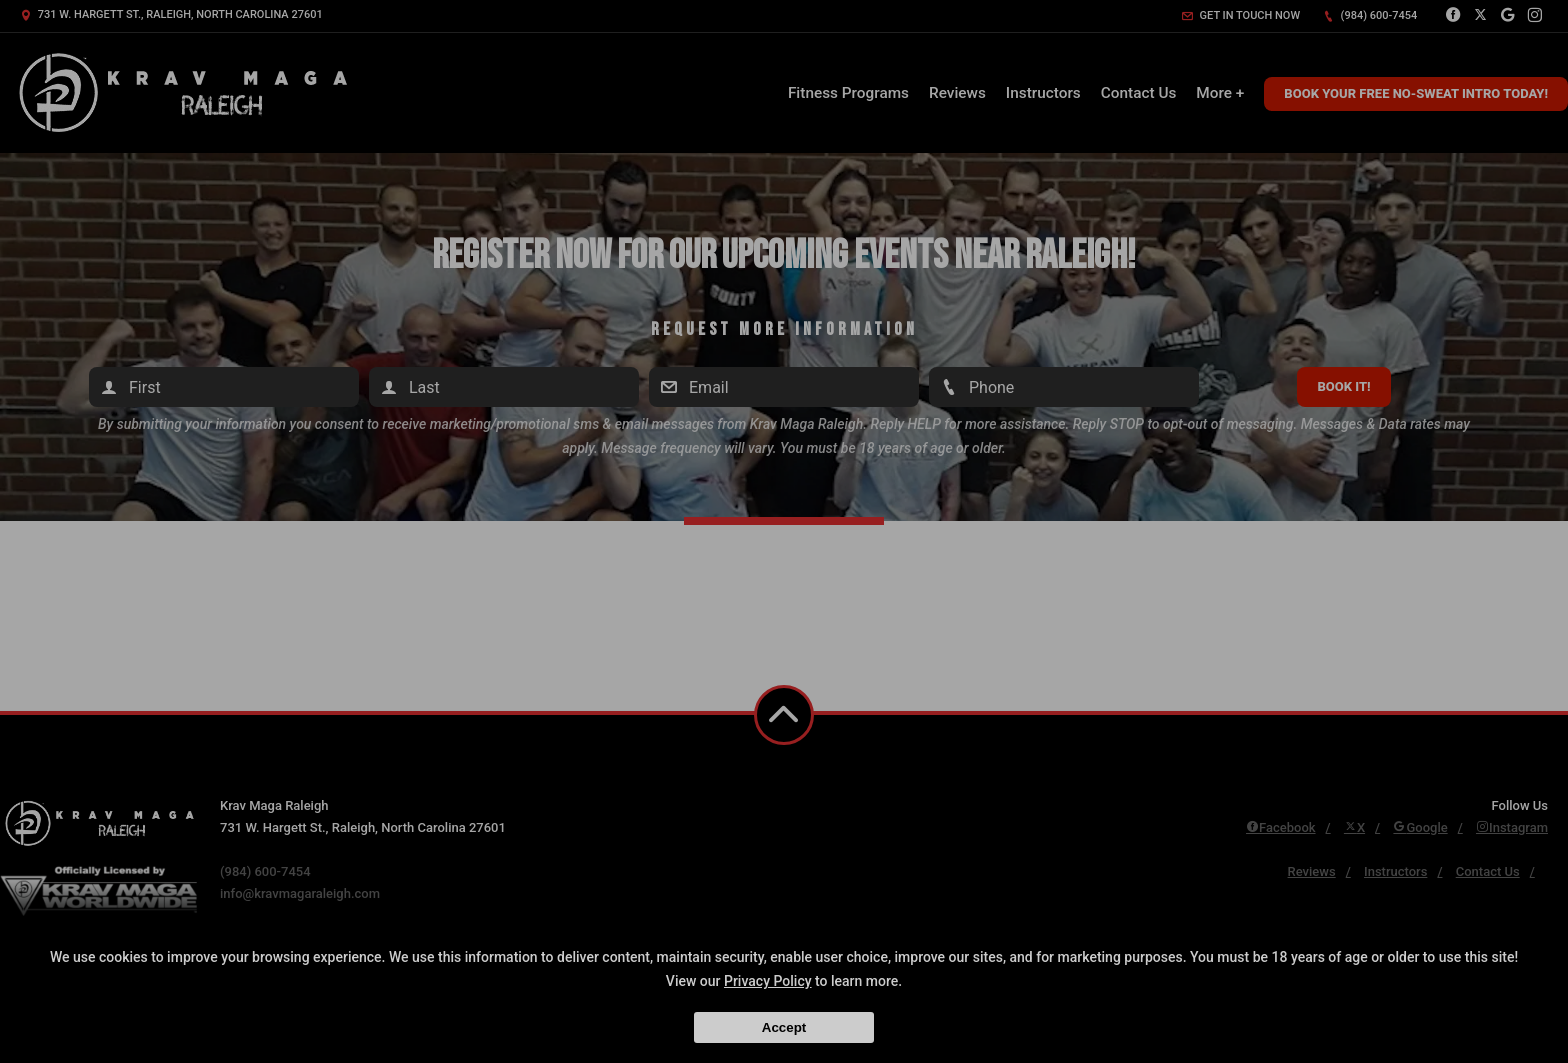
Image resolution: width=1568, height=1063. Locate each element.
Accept (784, 1027)
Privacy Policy (768, 981)
